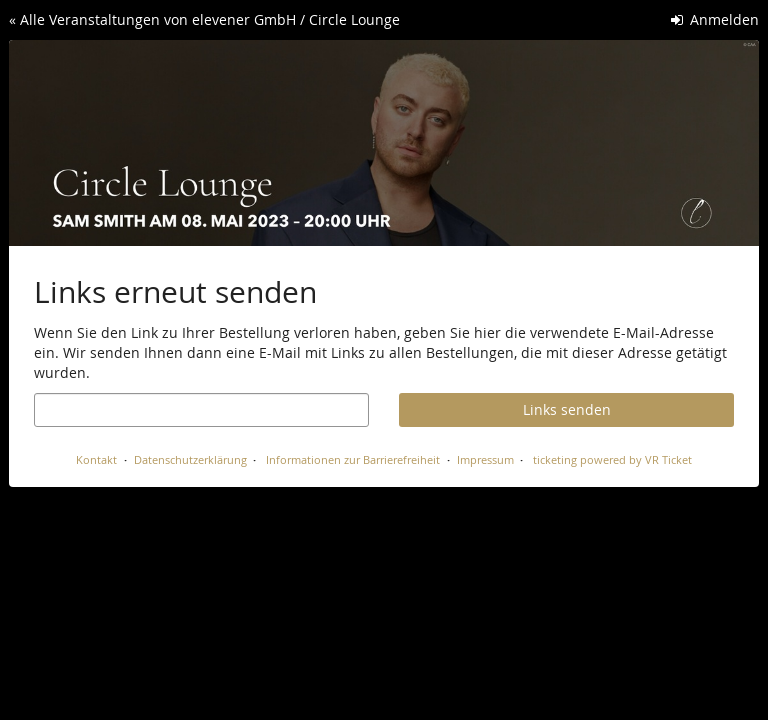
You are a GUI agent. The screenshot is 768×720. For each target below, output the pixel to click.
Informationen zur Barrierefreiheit (351, 459)
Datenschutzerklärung (190, 459)
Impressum (485, 459)
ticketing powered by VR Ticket (612, 459)
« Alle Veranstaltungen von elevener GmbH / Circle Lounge (204, 19)
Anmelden (715, 19)
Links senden (567, 409)
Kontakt (96, 459)
